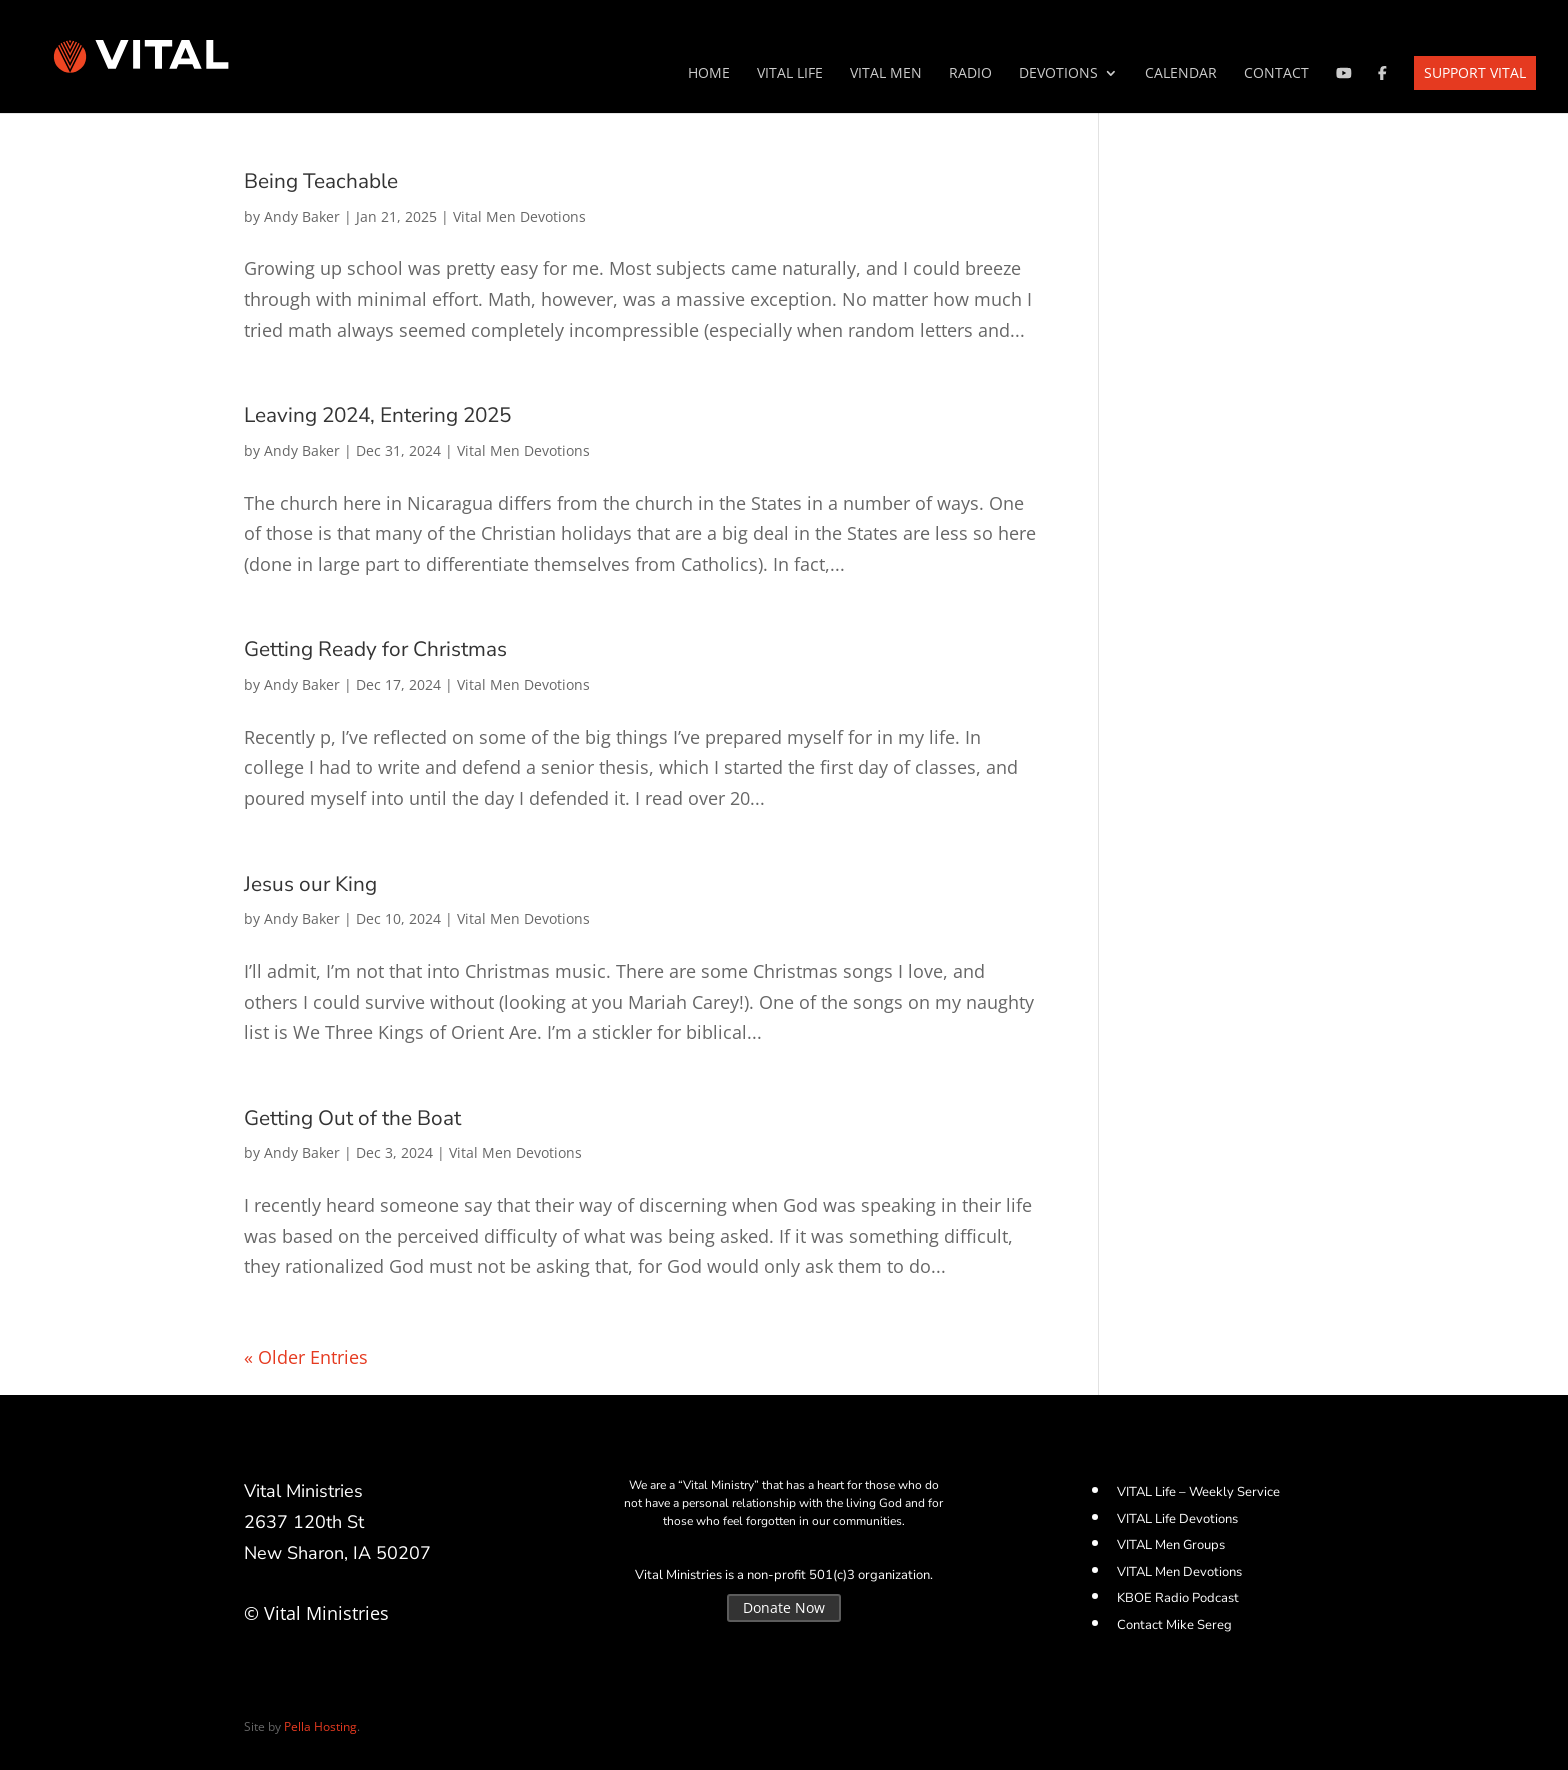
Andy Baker (302, 216)
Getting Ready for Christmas (375, 649)
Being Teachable (321, 181)
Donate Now (784, 1607)
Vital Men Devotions (519, 216)
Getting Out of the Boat (352, 1118)
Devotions (1058, 74)
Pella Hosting (320, 1726)
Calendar (1181, 74)
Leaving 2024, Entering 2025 (377, 415)
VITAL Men (886, 74)
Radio (970, 74)
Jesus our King (310, 884)
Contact (1276, 74)
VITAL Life (790, 74)
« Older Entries (306, 1357)
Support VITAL (1475, 72)
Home (709, 74)
